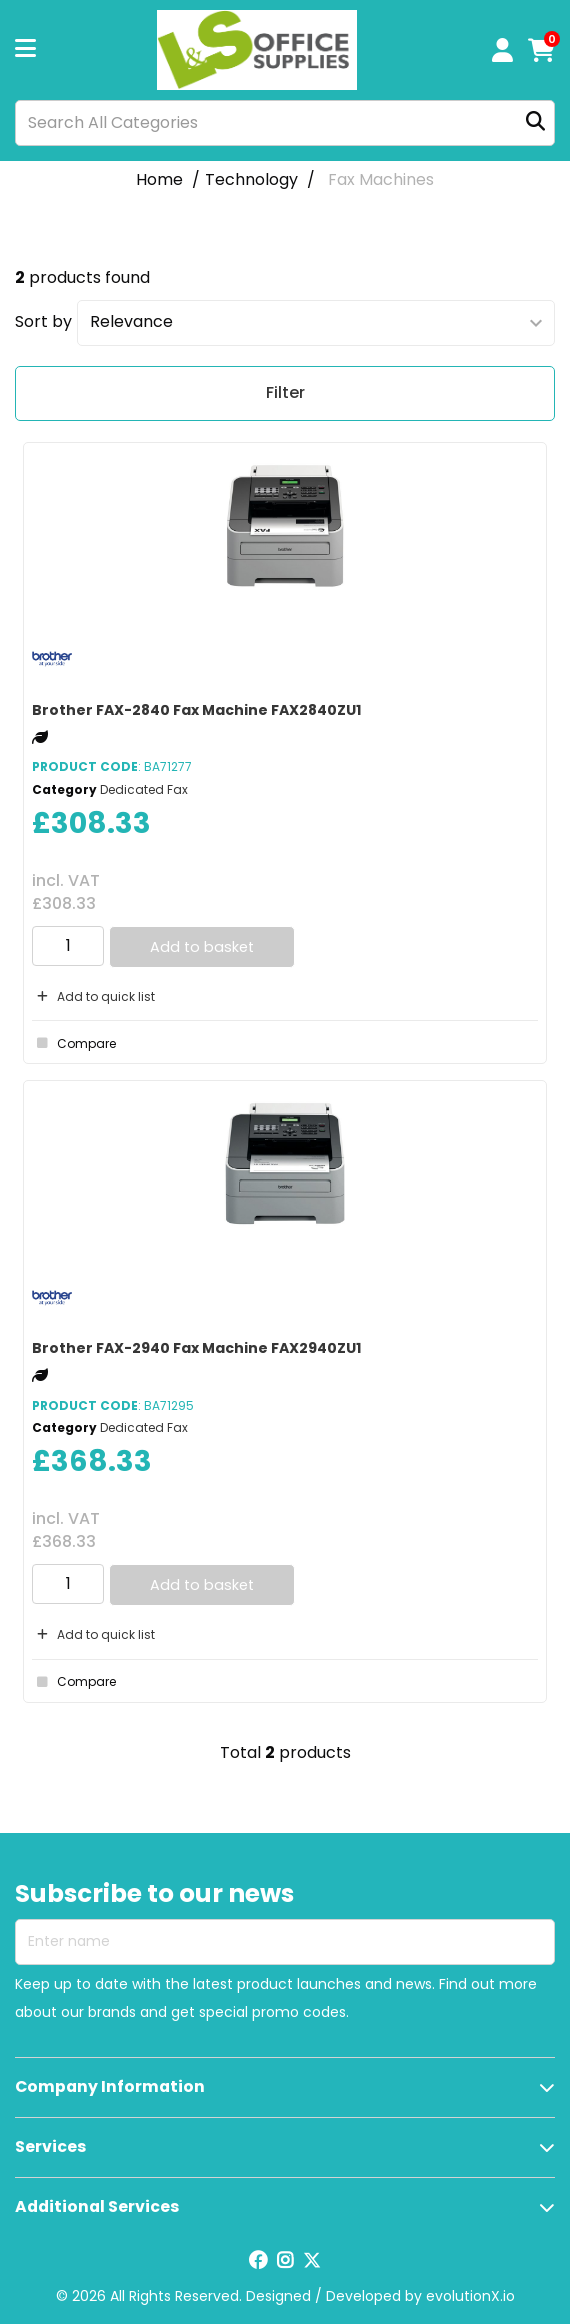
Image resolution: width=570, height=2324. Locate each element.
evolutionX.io (470, 2296)
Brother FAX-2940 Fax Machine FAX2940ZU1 (196, 1348)
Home (159, 179)
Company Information (110, 2086)
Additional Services (97, 2206)
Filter (285, 392)
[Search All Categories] (285, 123)
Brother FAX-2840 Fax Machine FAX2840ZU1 (196, 710)
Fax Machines (381, 179)
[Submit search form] (535, 122)
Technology (251, 179)
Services (50, 2146)
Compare (74, 1043)
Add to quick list (93, 996)
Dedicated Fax (144, 789)
